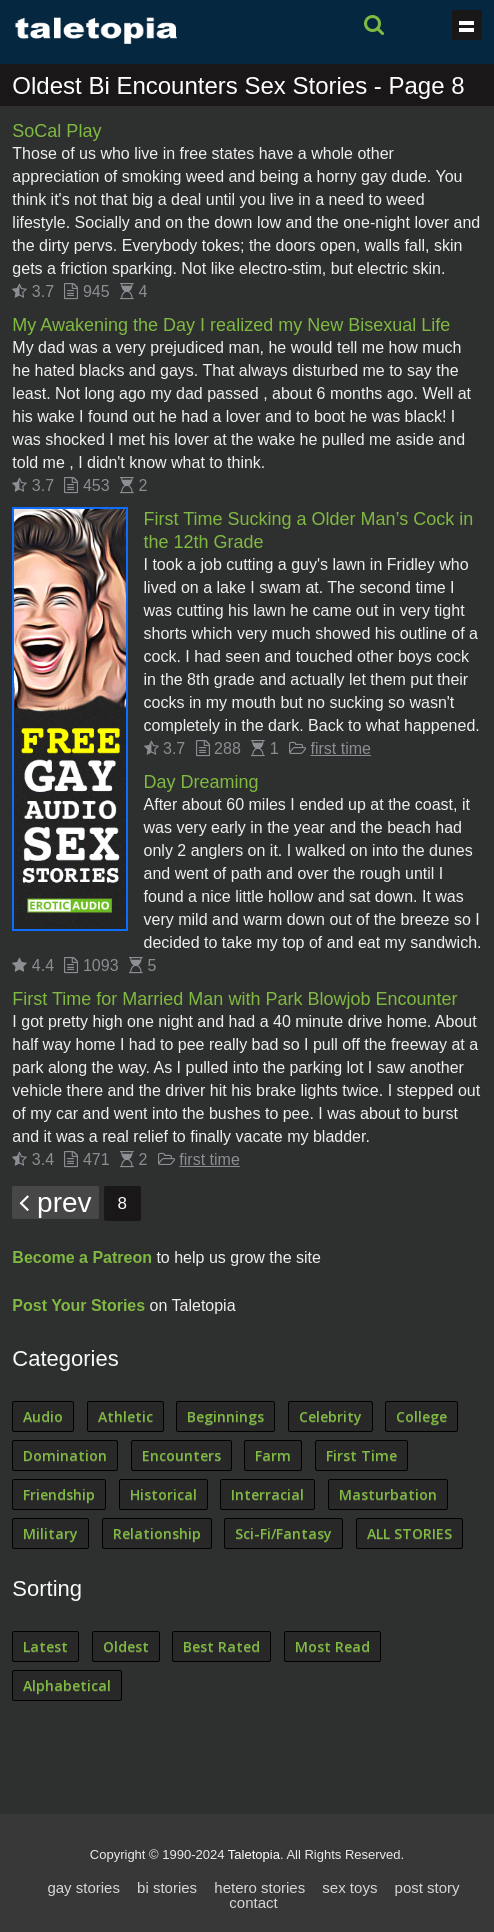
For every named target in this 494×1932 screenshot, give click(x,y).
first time (341, 748)
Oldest (126, 1646)
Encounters (181, 1455)
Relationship (157, 1533)
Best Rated (221, 1646)
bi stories (167, 1887)
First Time (361, 1455)
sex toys (349, 1887)
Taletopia (254, 1854)
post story (427, 1887)
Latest (45, 1646)
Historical (163, 1494)
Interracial (267, 1494)
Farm (273, 1455)
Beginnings (225, 1416)
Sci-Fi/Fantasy (283, 1533)
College (421, 1416)
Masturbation (388, 1494)
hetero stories (259, 1887)
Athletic (125, 1416)
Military (50, 1533)
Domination (65, 1455)
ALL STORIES (409, 1533)
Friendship (59, 1494)
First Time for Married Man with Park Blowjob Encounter (234, 999)
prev (55, 1202)
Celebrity (330, 1416)
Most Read (332, 1646)
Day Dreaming (201, 782)
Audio (43, 1416)
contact (253, 1902)
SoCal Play (56, 131)
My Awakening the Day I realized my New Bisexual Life (231, 325)
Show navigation (467, 25)
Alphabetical (67, 1685)
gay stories (83, 1887)
